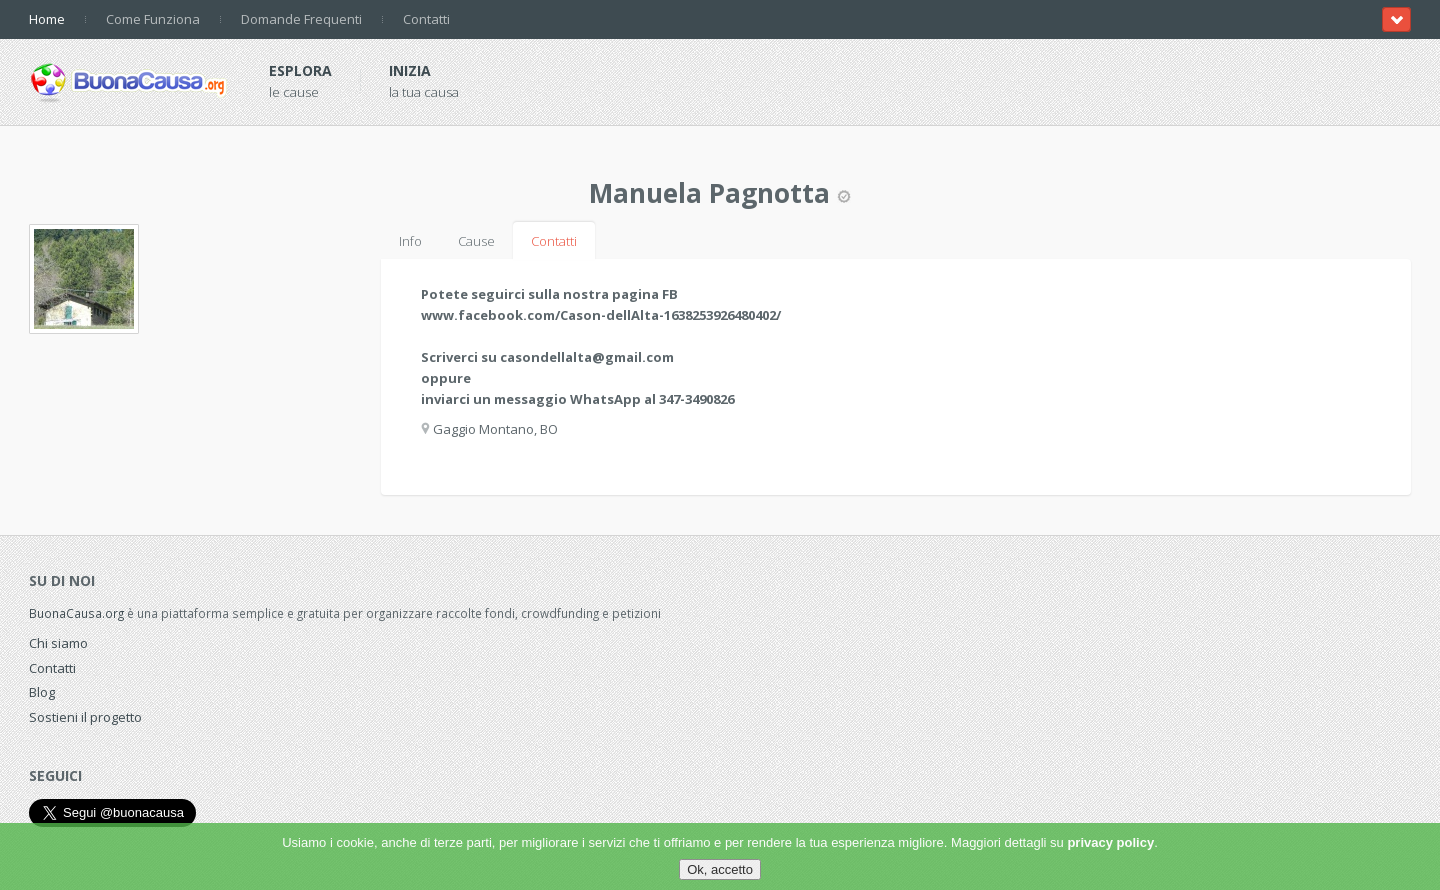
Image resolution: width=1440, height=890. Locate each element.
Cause (476, 241)
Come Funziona (153, 19)
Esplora (300, 70)
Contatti (426, 19)
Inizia (410, 70)
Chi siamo (58, 643)
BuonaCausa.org (76, 613)
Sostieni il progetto (85, 717)
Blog (42, 692)
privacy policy (1110, 842)
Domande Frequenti (301, 19)
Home (47, 19)
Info (410, 241)
